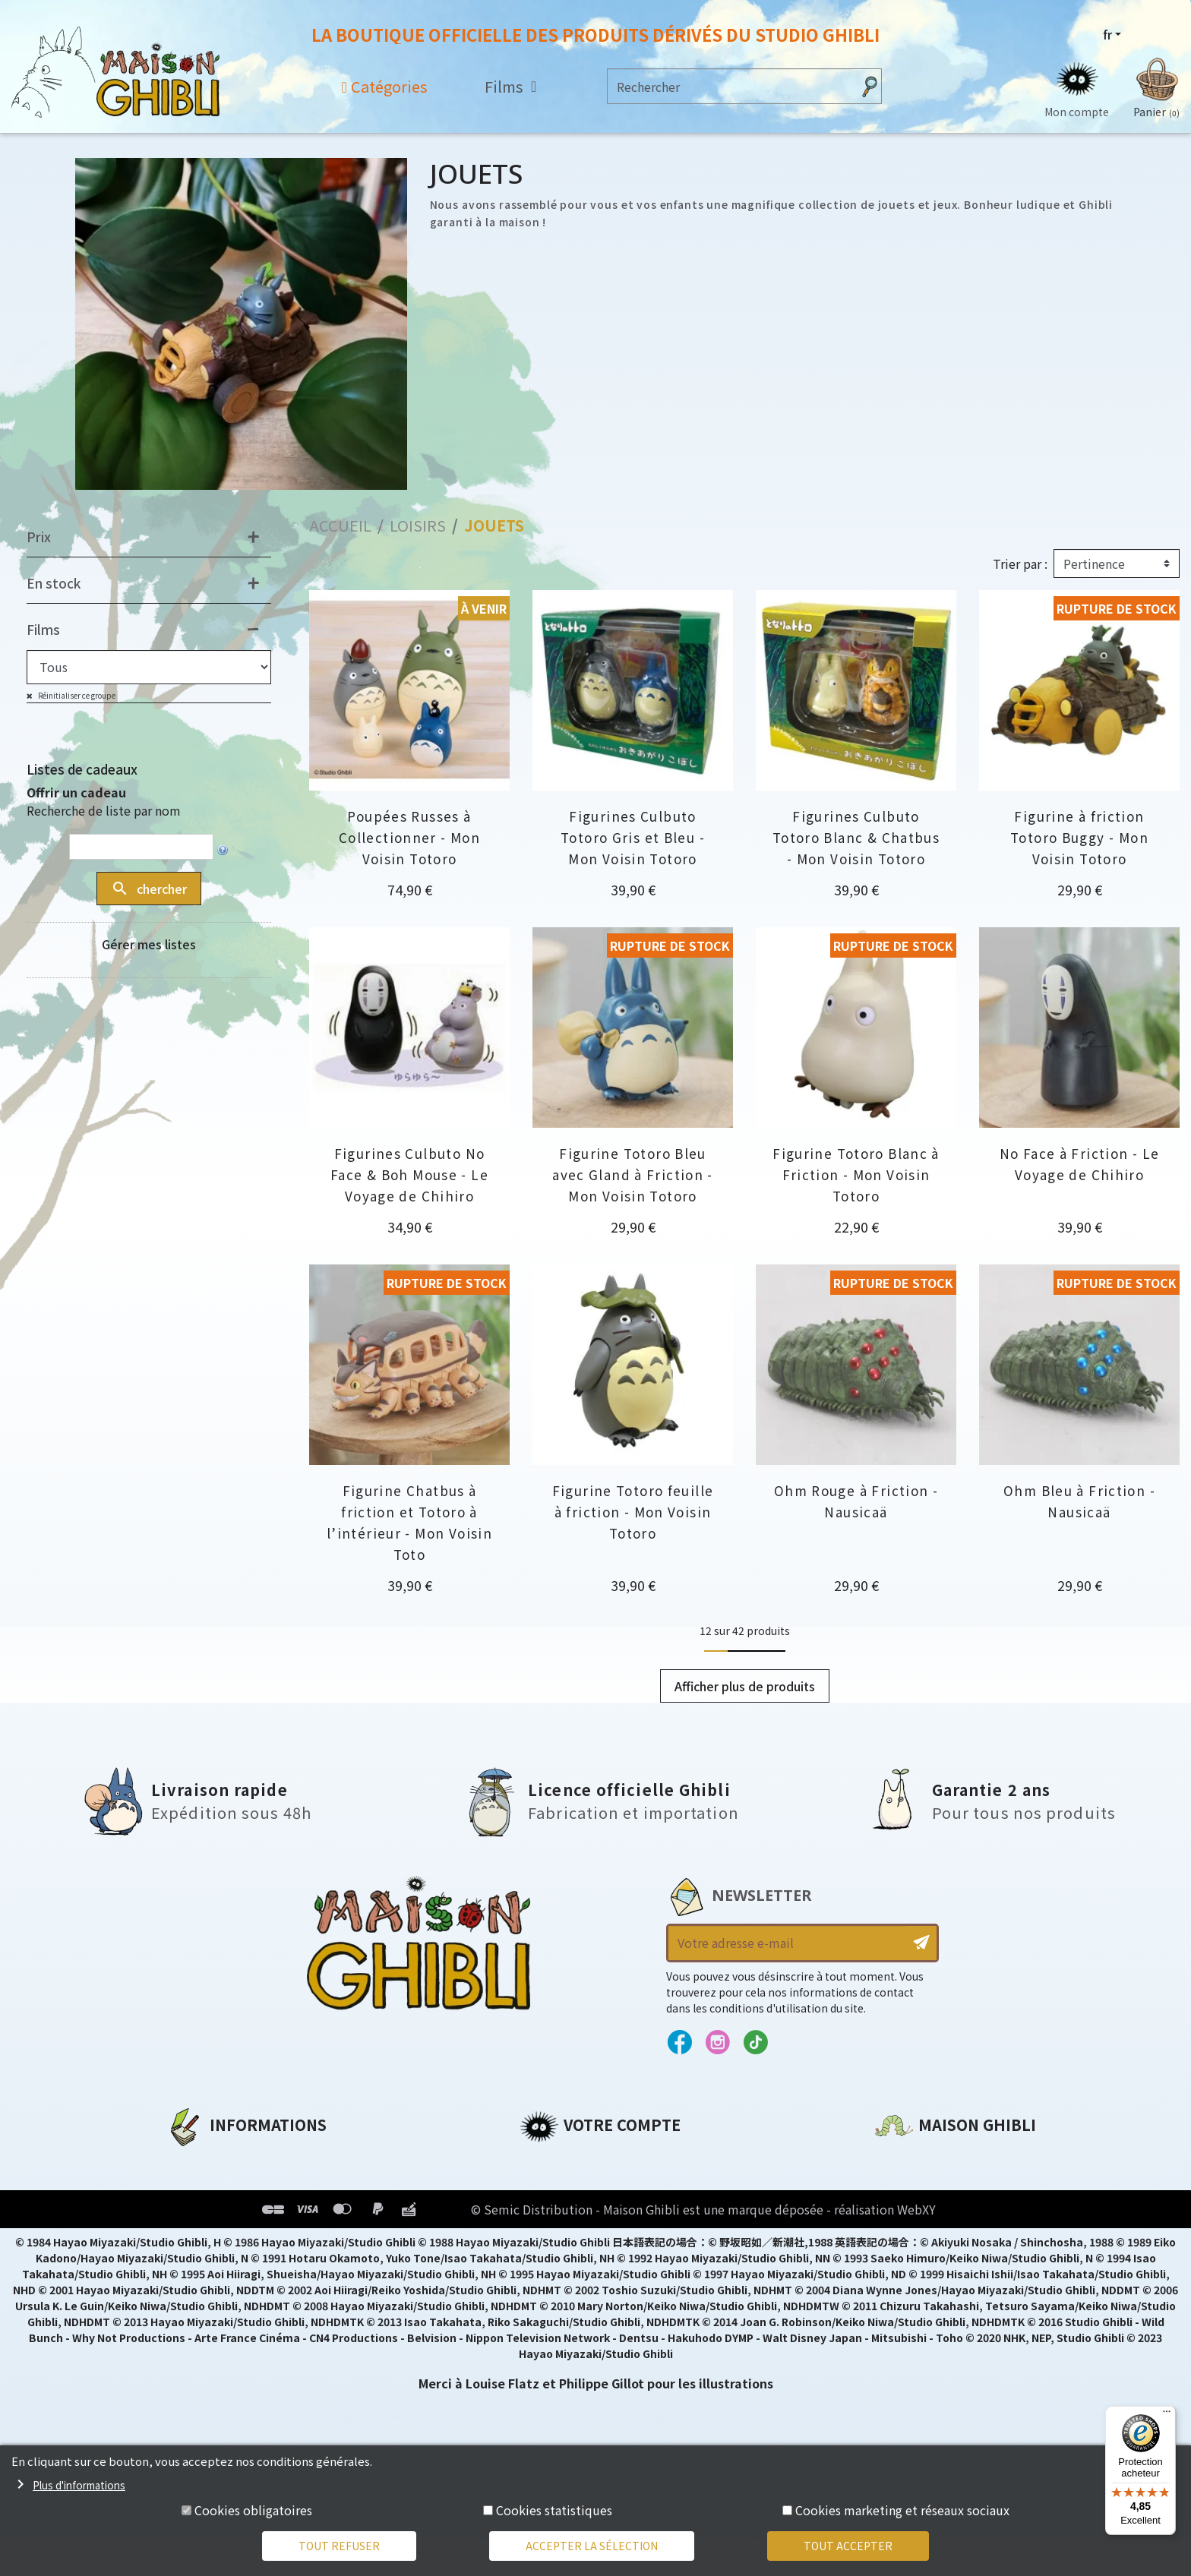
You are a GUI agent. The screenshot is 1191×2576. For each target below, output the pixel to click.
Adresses (548, 2212)
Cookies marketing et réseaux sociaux (902, 2510)
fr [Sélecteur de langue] (1107, 34)
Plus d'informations (79, 2484)
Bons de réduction (580, 2238)
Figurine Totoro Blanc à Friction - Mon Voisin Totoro (856, 1174)
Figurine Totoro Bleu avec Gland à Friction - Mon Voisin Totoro (632, 1174)
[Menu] (1167, 2415)
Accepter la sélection (592, 2545)
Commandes (560, 2186)
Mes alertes (556, 2290)
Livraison (195, 2264)
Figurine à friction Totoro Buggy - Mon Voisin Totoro (1079, 837)
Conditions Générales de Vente (266, 2238)
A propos (194, 2160)
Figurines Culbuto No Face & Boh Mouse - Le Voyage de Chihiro (409, 1174)
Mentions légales (220, 2186)
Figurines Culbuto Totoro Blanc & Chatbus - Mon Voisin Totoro (856, 837)
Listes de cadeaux (82, 768)
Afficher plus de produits (744, 1686)
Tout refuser (339, 2545)
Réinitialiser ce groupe (75, 695)
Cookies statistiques (554, 2510)
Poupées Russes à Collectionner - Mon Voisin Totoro (409, 837)
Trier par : (1020, 563)
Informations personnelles (606, 2160)
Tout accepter (848, 2545)
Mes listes (550, 2264)
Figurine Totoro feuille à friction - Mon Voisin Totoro (633, 1511)
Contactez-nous (927, 2302)
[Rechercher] (729, 86)
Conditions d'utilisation (244, 2212)
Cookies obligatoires (253, 2510)
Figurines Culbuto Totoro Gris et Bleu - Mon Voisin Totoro (633, 837)
